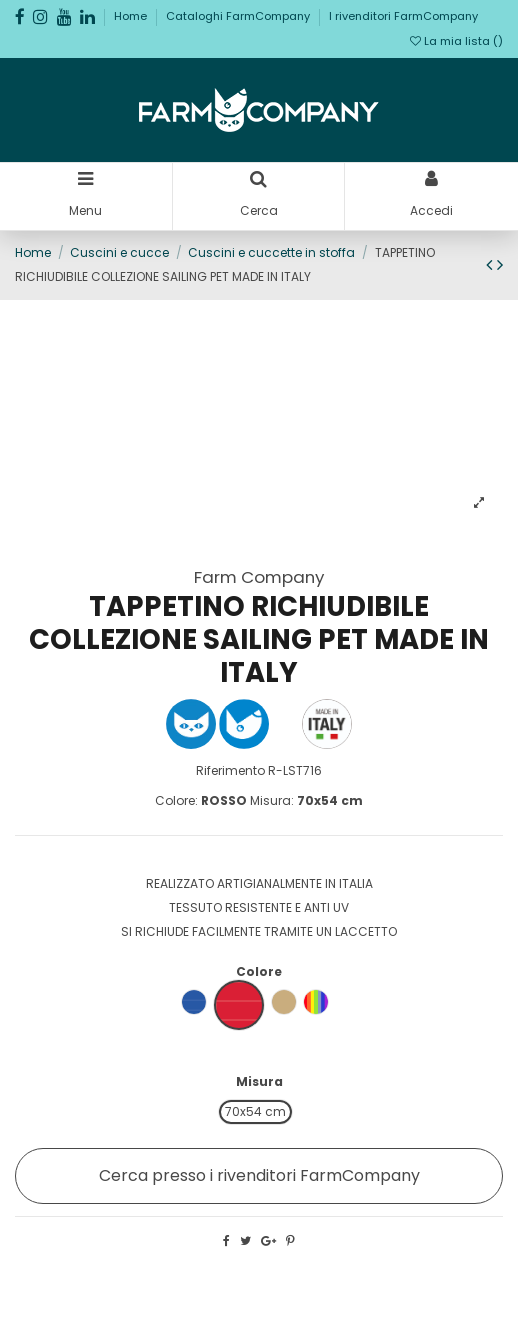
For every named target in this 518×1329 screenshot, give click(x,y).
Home (132, 16)
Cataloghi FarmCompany (239, 16)
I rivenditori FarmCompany (403, 16)
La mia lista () (456, 41)
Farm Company (259, 577)
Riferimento (230, 770)
